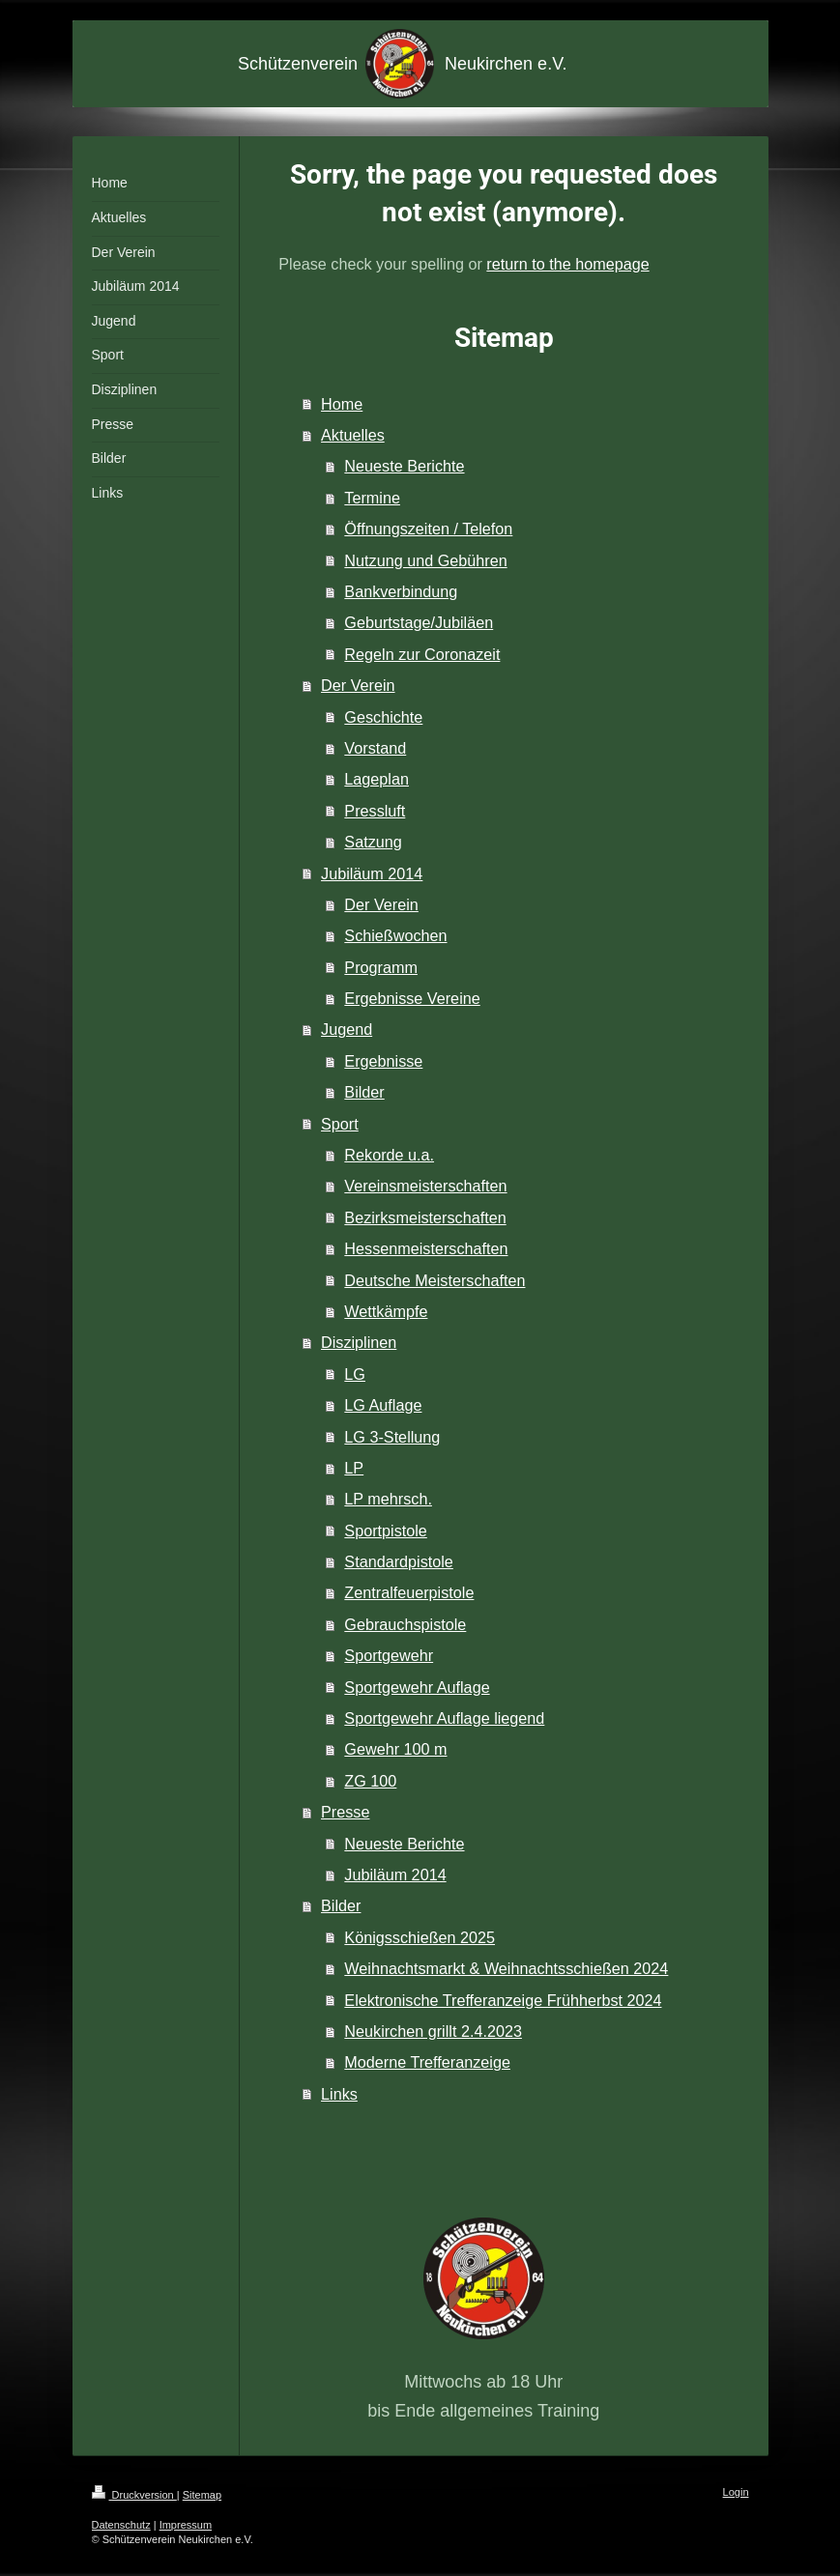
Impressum (185, 2525)
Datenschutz (121, 2525)
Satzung (372, 841)
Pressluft (374, 810)
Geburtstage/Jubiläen (418, 622)
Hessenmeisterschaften (425, 1248)
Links (339, 2094)
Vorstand (375, 748)
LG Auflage (382, 1405)
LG (354, 1374)
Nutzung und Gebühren (425, 560)
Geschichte (383, 717)
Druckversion (134, 2495)
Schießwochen (395, 935)
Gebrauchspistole (405, 1624)
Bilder (364, 1092)
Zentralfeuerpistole (409, 1592)
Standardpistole (398, 1561)
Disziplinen (358, 1342)
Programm (381, 967)
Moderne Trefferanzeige (427, 2062)
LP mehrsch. (388, 1498)
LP (353, 1467)
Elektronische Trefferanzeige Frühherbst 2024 (502, 2000)
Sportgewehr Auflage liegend (444, 1718)
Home (341, 404)
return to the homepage (567, 263)
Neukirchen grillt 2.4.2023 (433, 2031)
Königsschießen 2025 (419, 1937)
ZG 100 (370, 1780)
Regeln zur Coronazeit (422, 654)
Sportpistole (385, 1530)
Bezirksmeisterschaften (425, 1217)
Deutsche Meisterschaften (434, 1280)
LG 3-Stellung (392, 1436)
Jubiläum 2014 (371, 873)
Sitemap (202, 2495)
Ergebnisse (383, 1061)
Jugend (346, 1029)
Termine (372, 497)
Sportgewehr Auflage (416, 1687)
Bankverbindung (400, 591)
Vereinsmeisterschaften (425, 1185)
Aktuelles (353, 435)
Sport (340, 1123)
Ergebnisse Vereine (411, 998)
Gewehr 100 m (395, 1749)
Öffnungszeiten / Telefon (428, 528)
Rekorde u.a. (389, 1154)
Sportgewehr (388, 1655)
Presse (345, 1811)
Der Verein (357, 685)
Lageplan (376, 778)
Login (736, 2492)
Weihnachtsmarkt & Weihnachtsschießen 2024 (506, 1968)
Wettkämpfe (385, 1311)
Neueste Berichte (404, 465)
